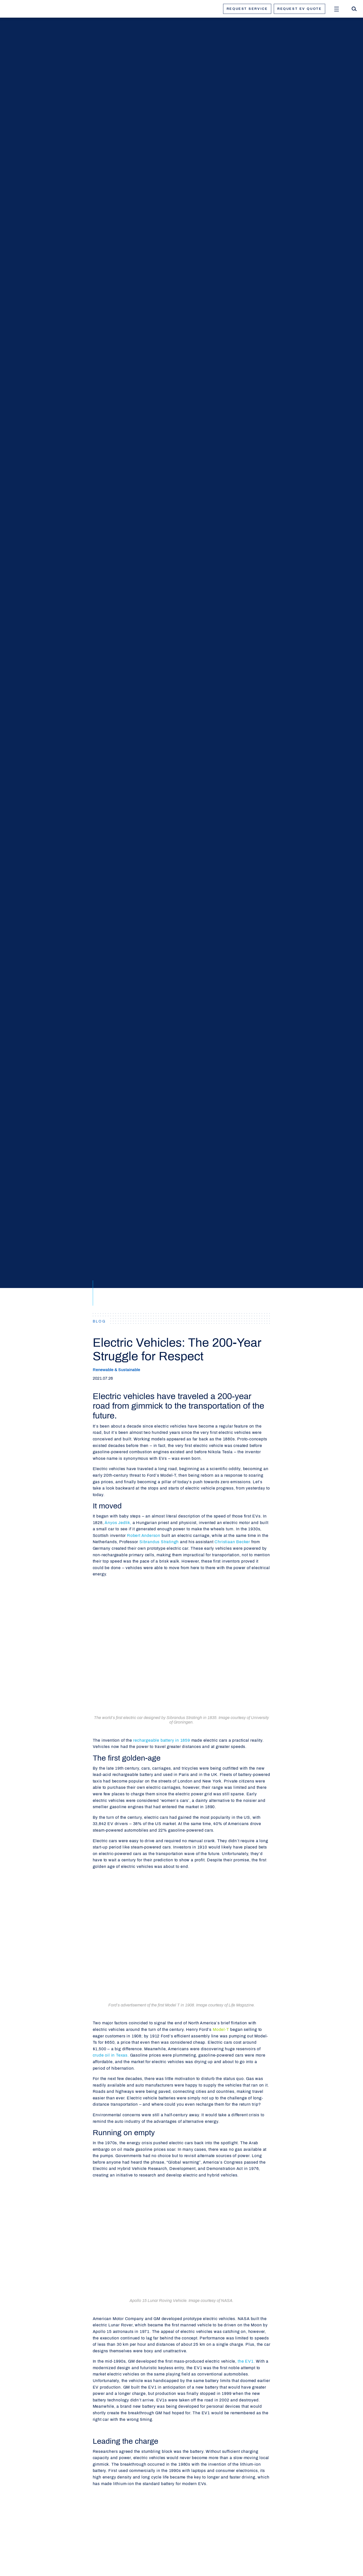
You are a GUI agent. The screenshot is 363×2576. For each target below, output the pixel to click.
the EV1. (246, 2361)
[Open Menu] (336, 9)
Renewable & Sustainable (116, 1370)
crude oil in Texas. (111, 2055)
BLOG (99, 1321)
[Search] (354, 9)
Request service (247, 9)
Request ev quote (299, 9)
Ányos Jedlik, (118, 1523)
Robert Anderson (143, 1535)
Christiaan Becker (232, 1542)
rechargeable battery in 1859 (161, 1740)
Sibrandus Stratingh (159, 1542)
